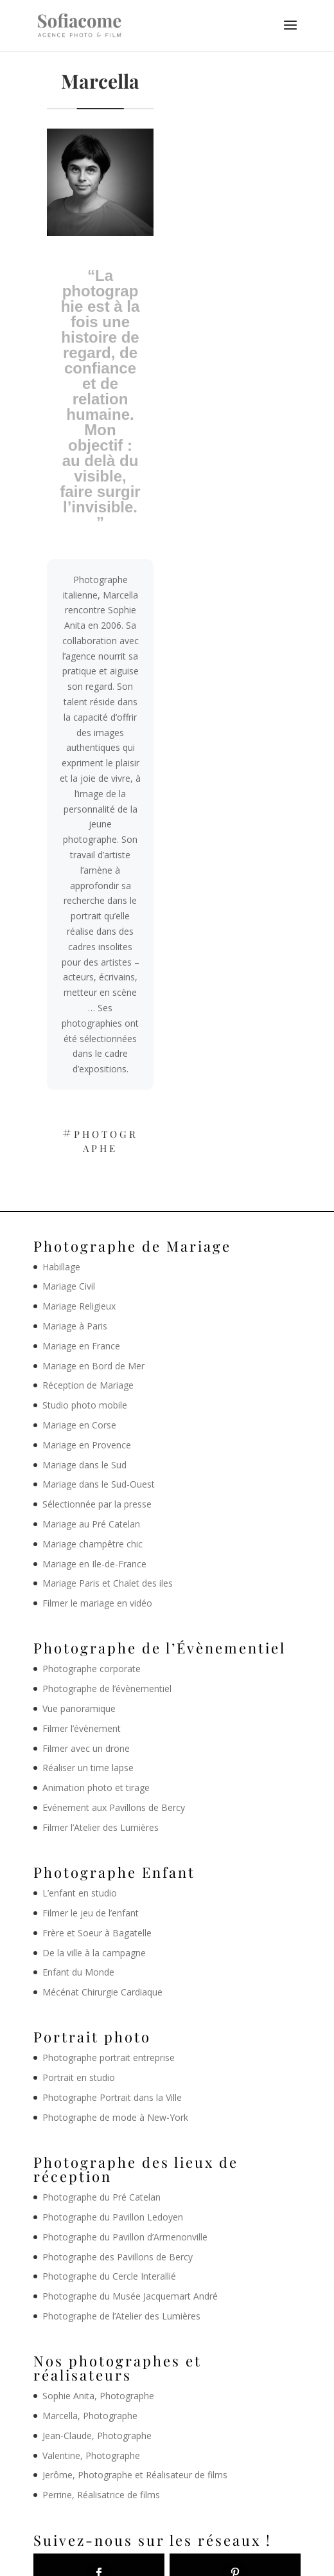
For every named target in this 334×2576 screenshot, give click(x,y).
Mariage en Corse (79, 1425)
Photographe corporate (91, 1668)
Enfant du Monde (78, 1972)
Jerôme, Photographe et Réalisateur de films (134, 2475)
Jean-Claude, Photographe (97, 2435)
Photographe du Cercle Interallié (109, 2276)
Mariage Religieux (79, 1306)
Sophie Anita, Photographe (98, 2396)
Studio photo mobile (84, 1405)
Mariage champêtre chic (92, 1544)
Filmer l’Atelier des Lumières (100, 1827)
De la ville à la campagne (94, 1953)
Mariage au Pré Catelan (91, 1524)
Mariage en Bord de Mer (93, 1366)
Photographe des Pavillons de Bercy (117, 2257)
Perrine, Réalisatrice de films (101, 2495)
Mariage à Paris (74, 1326)
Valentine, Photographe (91, 2455)
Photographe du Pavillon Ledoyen (112, 2217)
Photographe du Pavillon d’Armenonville (124, 2237)
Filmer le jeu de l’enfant (90, 1913)
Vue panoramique (79, 1708)
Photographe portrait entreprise (108, 2057)
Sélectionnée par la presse (97, 1504)
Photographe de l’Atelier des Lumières (121, 2316)
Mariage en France (81, 1346)
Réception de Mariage (88, 1385)
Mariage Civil (68, 1286)
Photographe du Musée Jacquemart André (130, 2296)
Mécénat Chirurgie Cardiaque (102, 1992)
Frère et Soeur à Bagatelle (97, 1933)
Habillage (61, 1267)
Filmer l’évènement (81, 1728)
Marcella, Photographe (89, 2415)
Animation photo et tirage (96, 1787)
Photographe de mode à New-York (115, 2117)
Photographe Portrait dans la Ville (112, 2097)
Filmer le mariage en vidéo (97, 1603)
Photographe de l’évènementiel (106, 1688)
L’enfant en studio (79, 1893)
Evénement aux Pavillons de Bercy (113, 1807)
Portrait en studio (78, 2077)
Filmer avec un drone (86, 1748)
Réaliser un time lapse (88, 1767)
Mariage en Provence (86, 1445)
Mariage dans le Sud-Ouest (98, 1484)
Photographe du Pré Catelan (101, 2197)
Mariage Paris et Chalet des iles (107, 1583)
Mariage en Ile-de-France (94, 1564)
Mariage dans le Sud (84, 1465)
